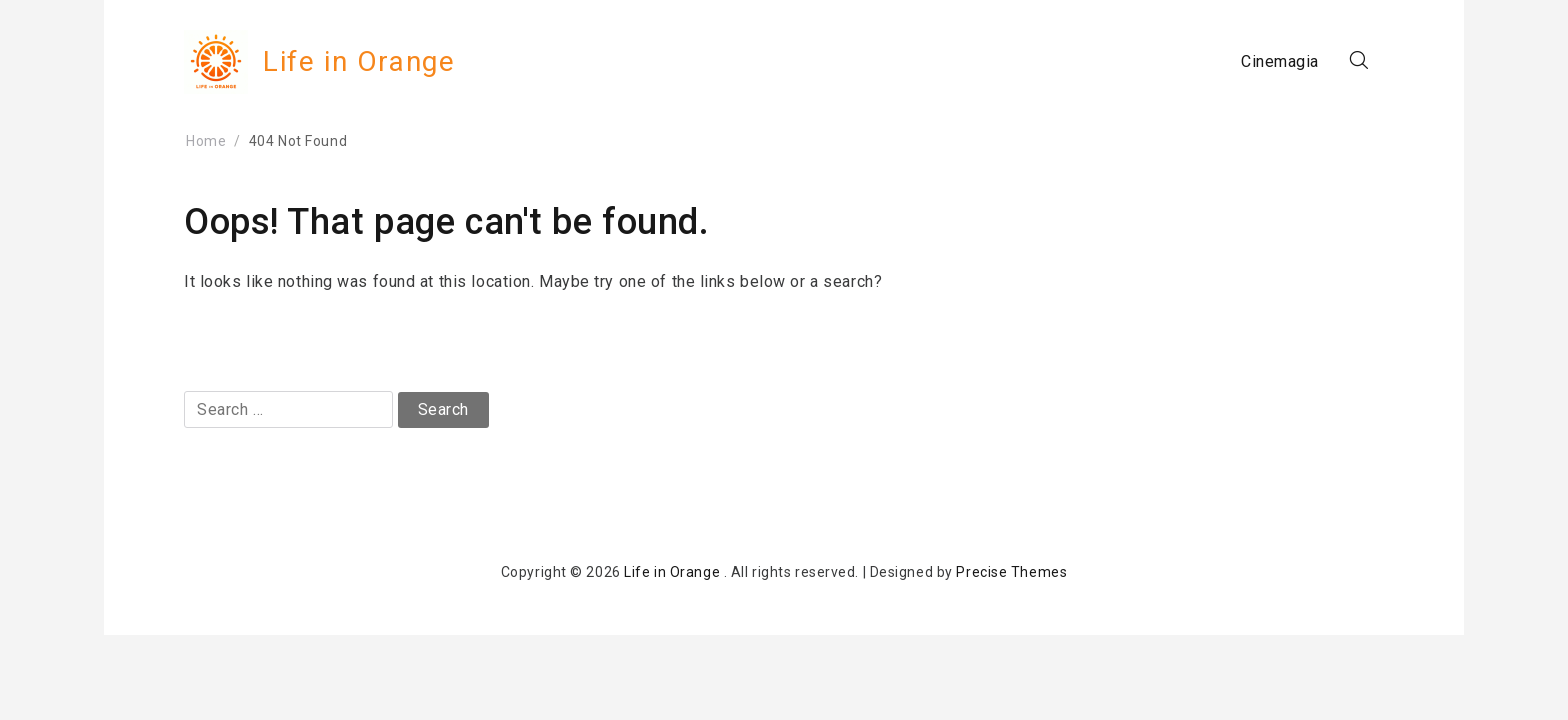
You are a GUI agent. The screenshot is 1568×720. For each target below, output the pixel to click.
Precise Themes (1011, 572)
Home (206, 141)
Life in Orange (359, 61)
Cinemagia (1280, 61)
